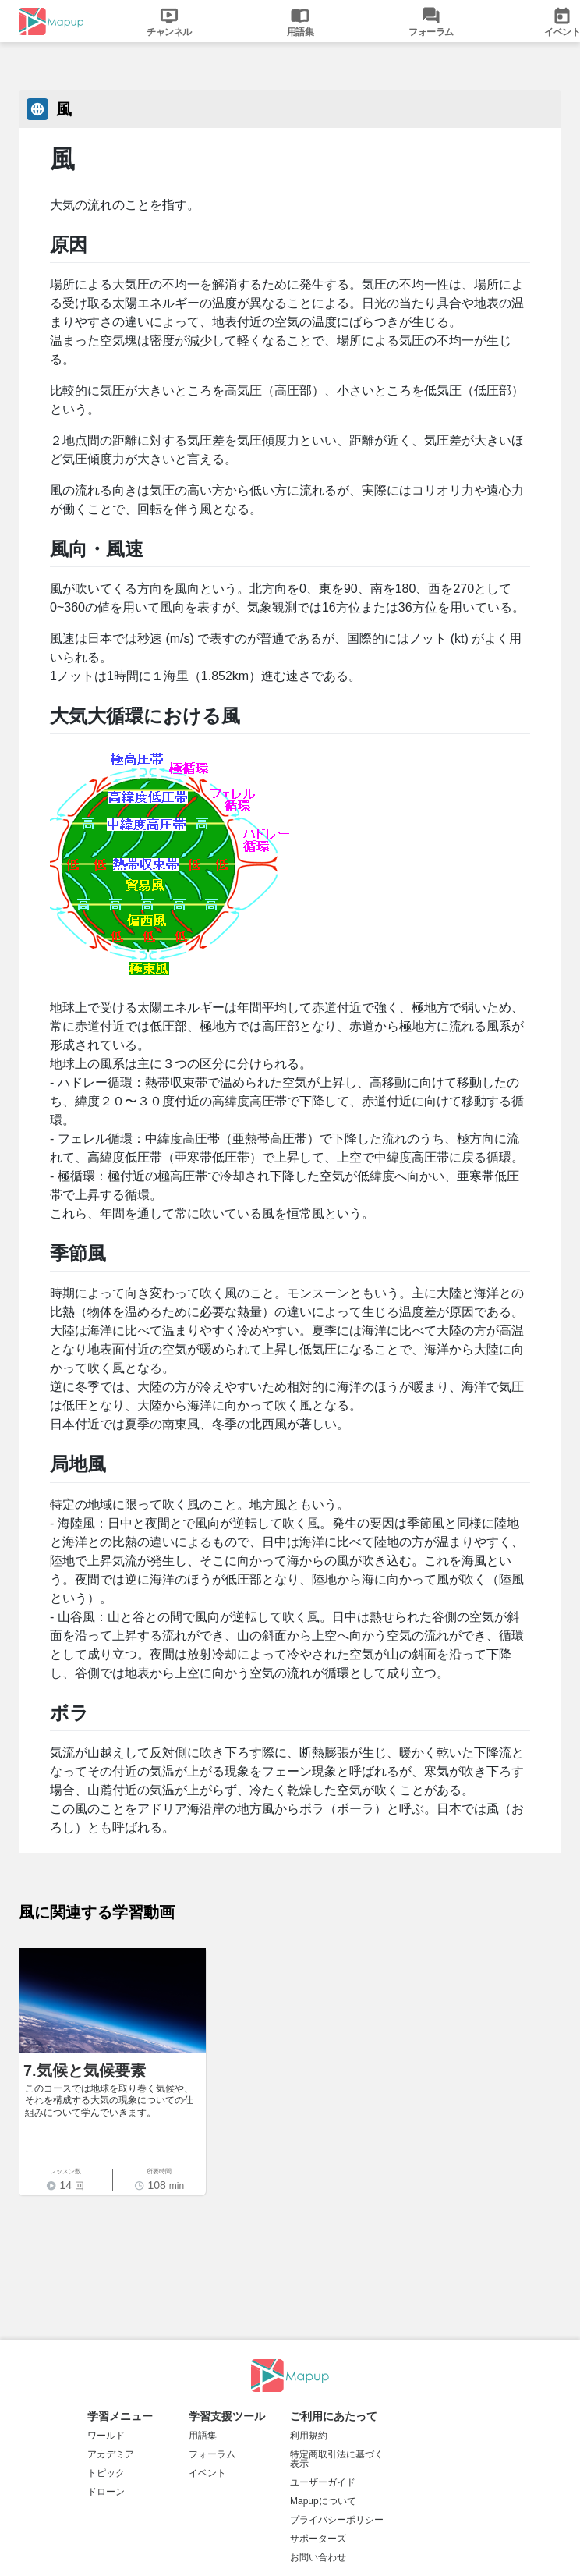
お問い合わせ (318, 2557)
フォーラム (212, 2454)
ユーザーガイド (322, 2482)
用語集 (203, 2435)
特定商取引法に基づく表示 (337, 2459)
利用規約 (308, 2435)
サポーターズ (318, 2538)
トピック (106, 2473)
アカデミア (110, 2454)
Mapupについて (323, 2501)
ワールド (106, 2435)
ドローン (106, 2491)
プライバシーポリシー (337, 2519)
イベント (207, 2473)
